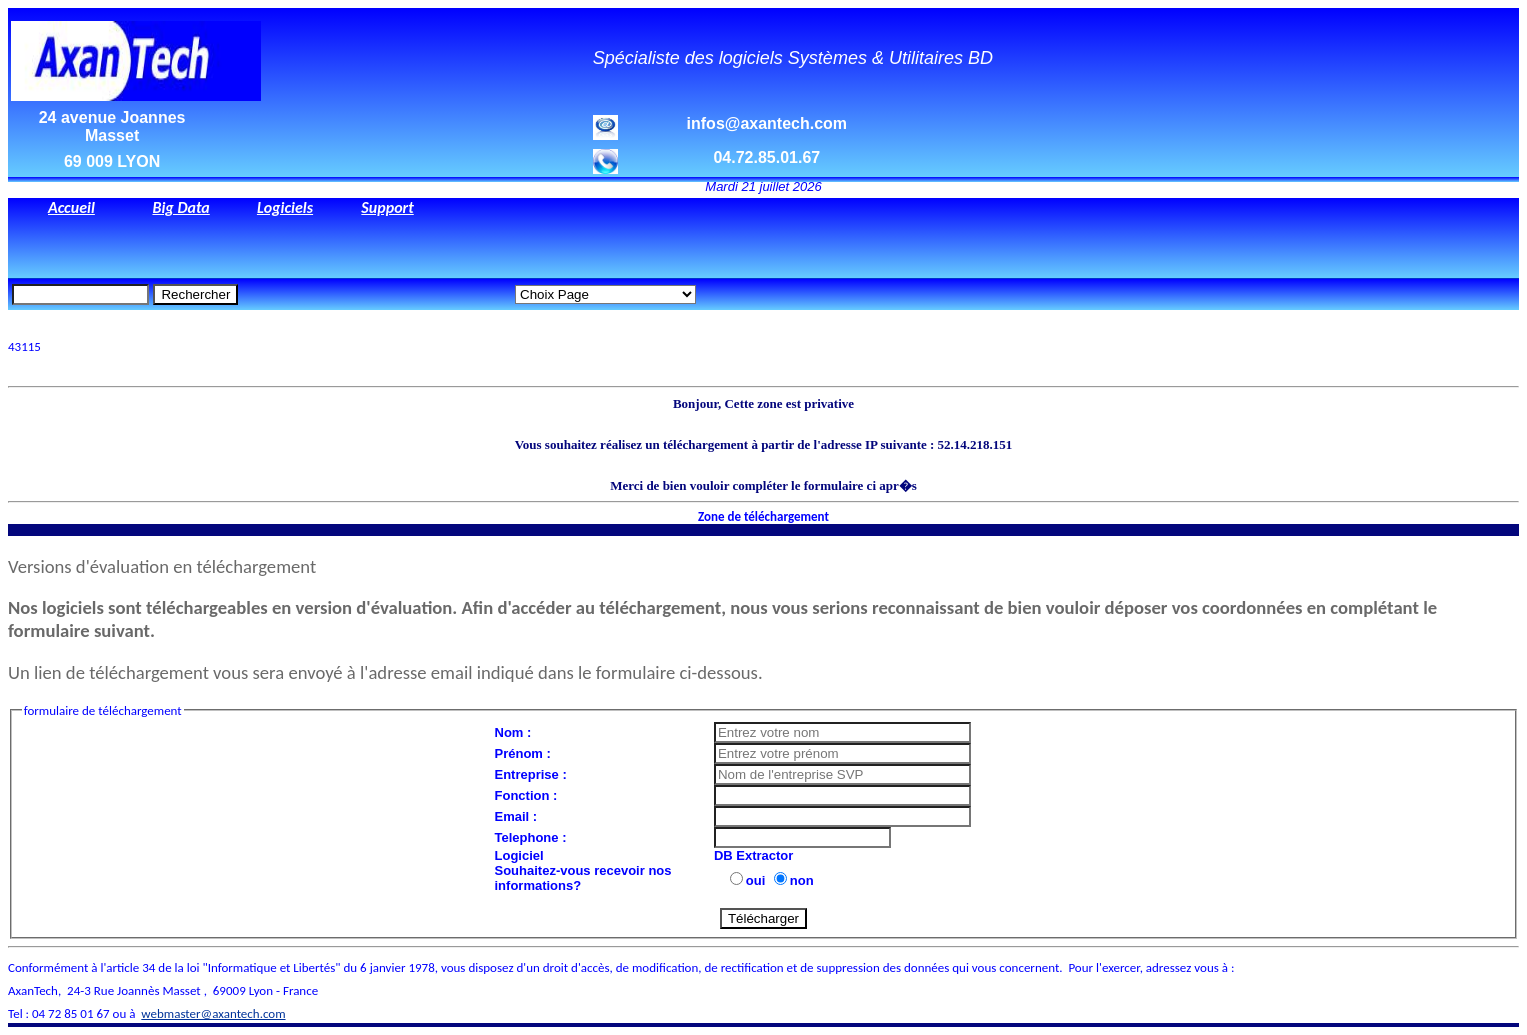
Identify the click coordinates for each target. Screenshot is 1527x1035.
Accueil (71, 207)
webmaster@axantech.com (213, 1013)
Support (387, 207)
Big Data (180, 207)
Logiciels (285, 207)
